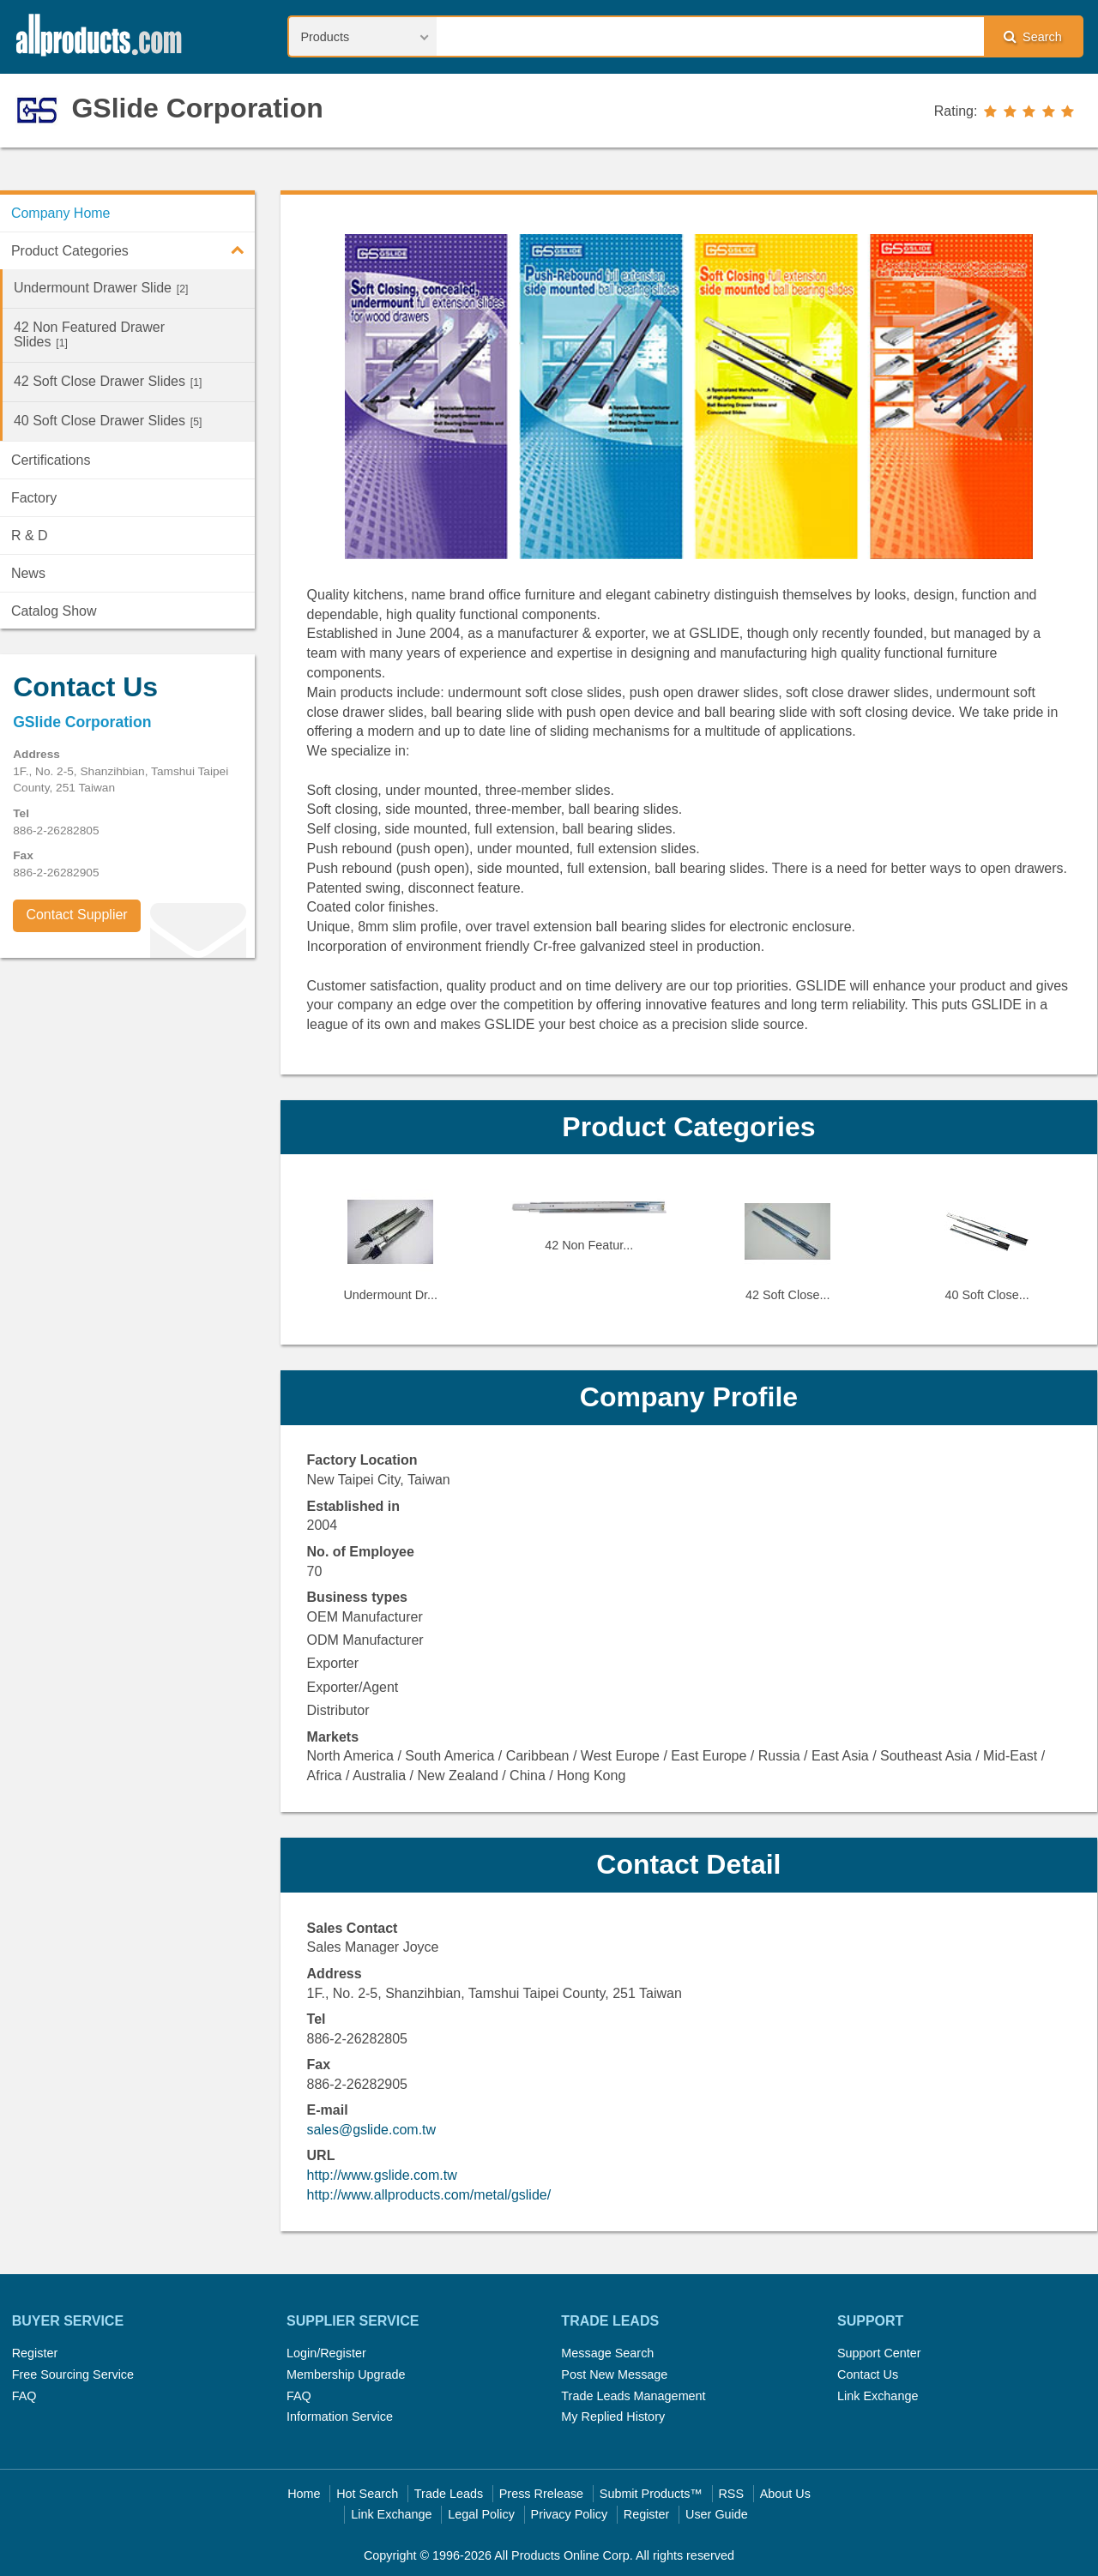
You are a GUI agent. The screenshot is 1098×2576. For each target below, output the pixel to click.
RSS (731, 2494)
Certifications (50, 460)
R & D (29, 535)
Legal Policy (481, 2514)
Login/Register (326, 2353)
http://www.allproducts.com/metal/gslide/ (429, 2195)
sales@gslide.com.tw (372, 2129)
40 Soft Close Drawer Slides (108, 420)
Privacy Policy (569, 2514)
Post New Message (614, 2374)
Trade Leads (448, 2494)
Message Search (607, 2353)
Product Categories (133, 249)
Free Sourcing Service (73, 2374)
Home (303, 2494)
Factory (34, 498)
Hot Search (367, 2494)
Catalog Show (54, 611)
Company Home (61, 213)
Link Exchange (877, 2396)
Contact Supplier (76, 914)
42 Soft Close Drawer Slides (108, 381)
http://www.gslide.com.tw (382, 2175)
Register (35, 2353)
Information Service (340, 2416)
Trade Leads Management (633, 2396)
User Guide (716, 2514)
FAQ (24, 2396)
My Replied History (613, 2416)
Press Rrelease (541, 2494)
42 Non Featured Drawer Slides (89, 334)
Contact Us (867, 2374)
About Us (785, 2494)
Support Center (879, 2353)
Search (1033, 36)
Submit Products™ (651, 2494)
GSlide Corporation (197, 108)
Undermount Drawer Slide (101, 287)
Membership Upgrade (346, 2374)
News (28, 573)
